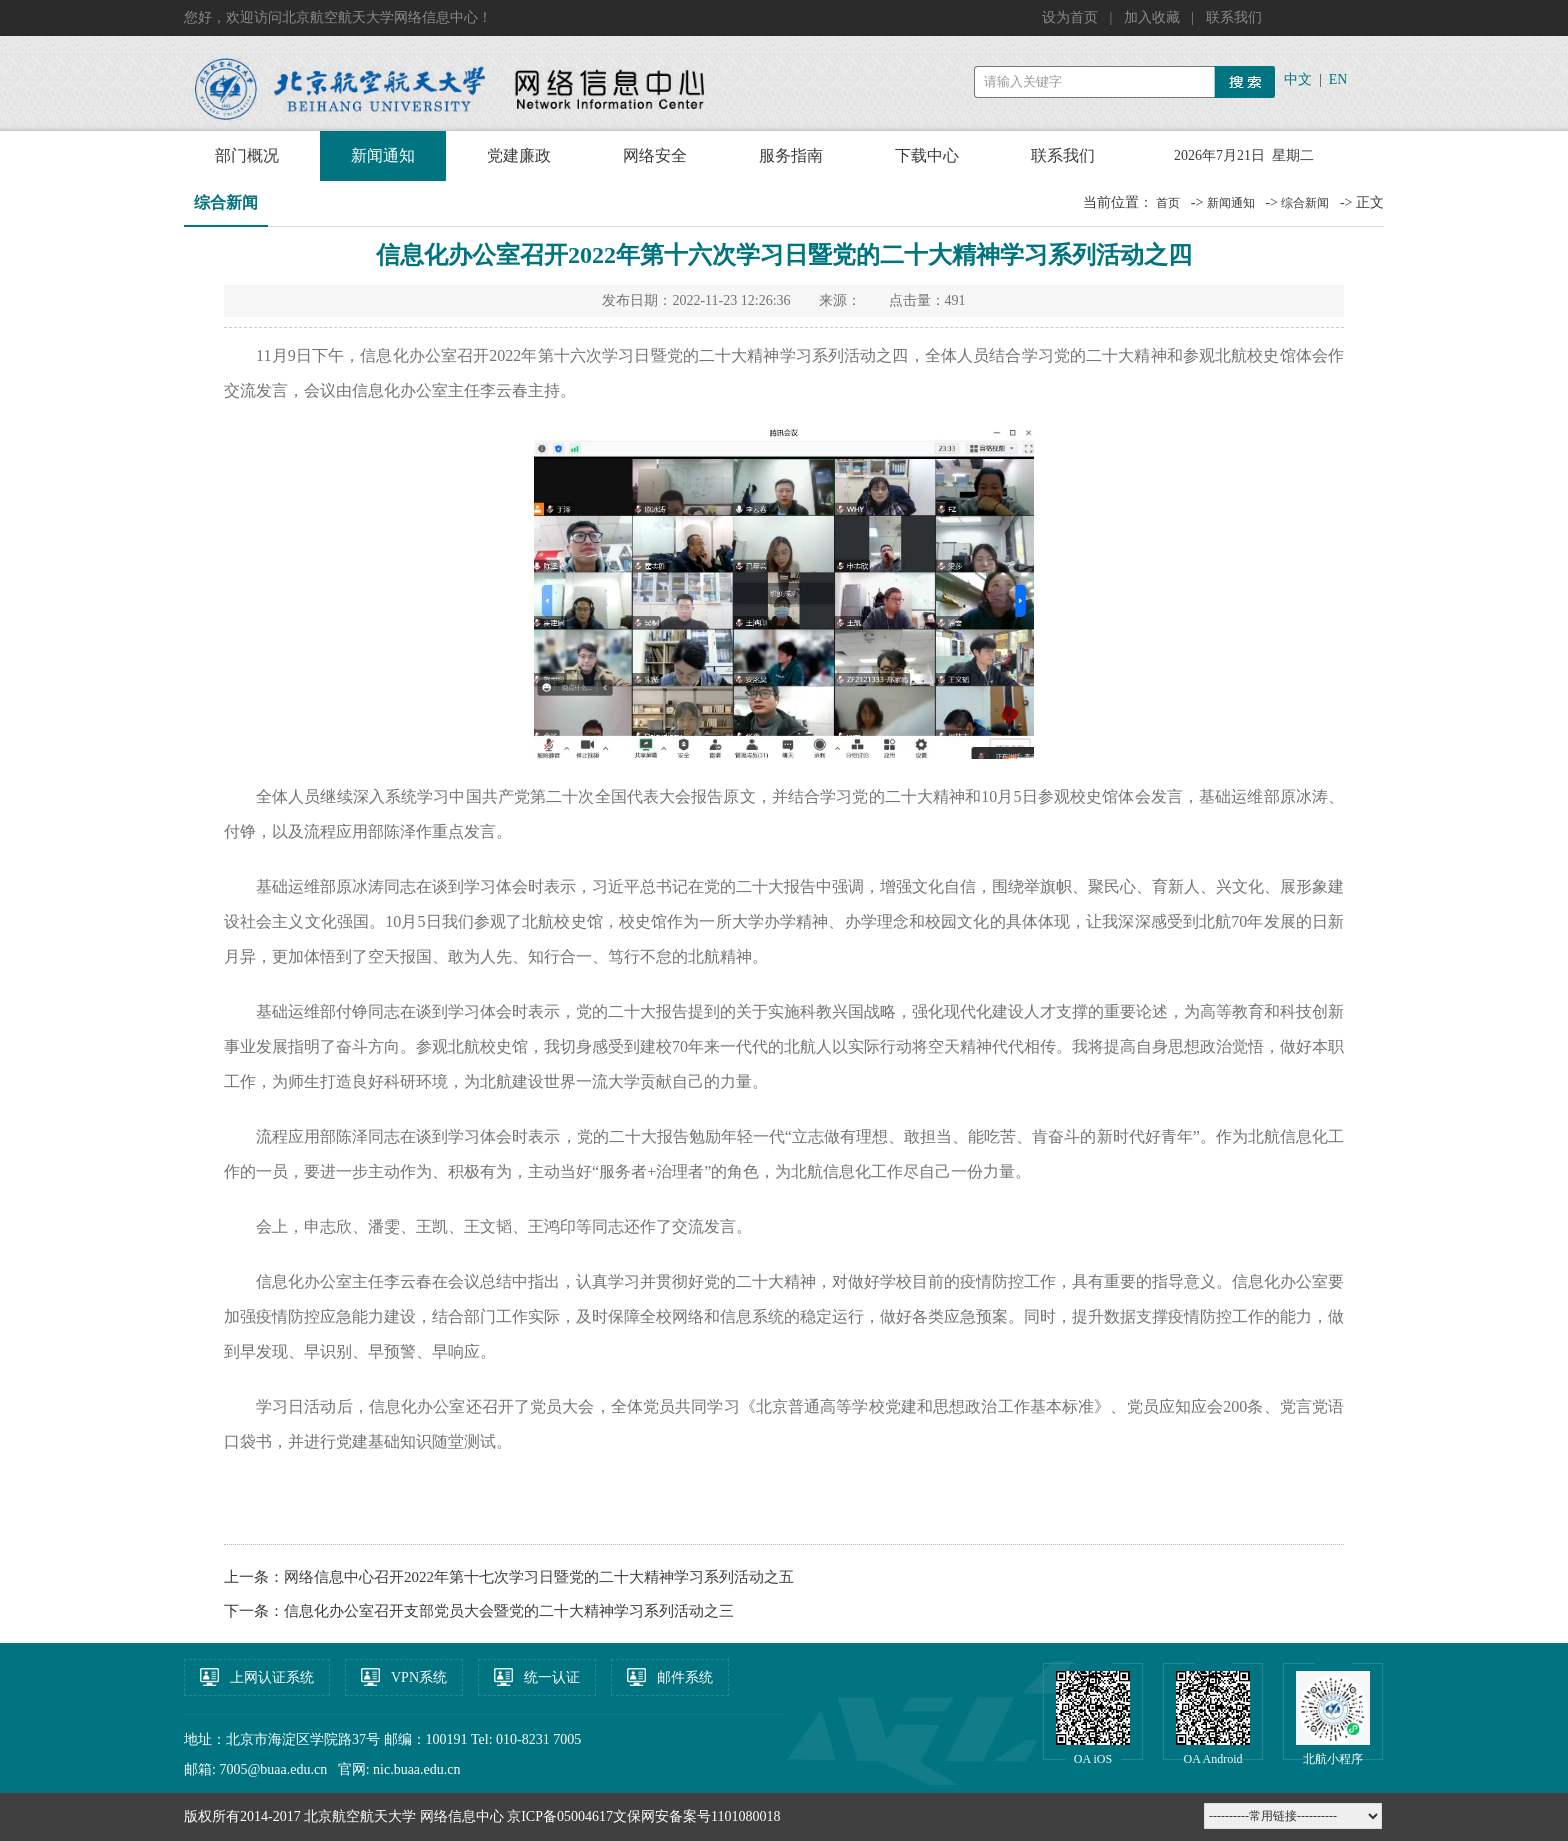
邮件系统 (685, 1677)
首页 (1168, 203)
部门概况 (247, 155)
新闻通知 (383, 155)
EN (1338, 79)
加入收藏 (1154, 17)
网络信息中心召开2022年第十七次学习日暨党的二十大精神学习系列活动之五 (539, 1577)
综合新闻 (1305, 203)
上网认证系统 (272, 1677)
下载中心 (927, 155)
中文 (1298, 79)
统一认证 (552, 1677)
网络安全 (655, 155)
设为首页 (1072, 17)
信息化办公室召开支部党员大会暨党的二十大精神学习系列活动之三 (509, 1611)
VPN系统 (419, 1677)
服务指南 (791, 155)
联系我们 (1234, 17)
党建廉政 (519, 155)
